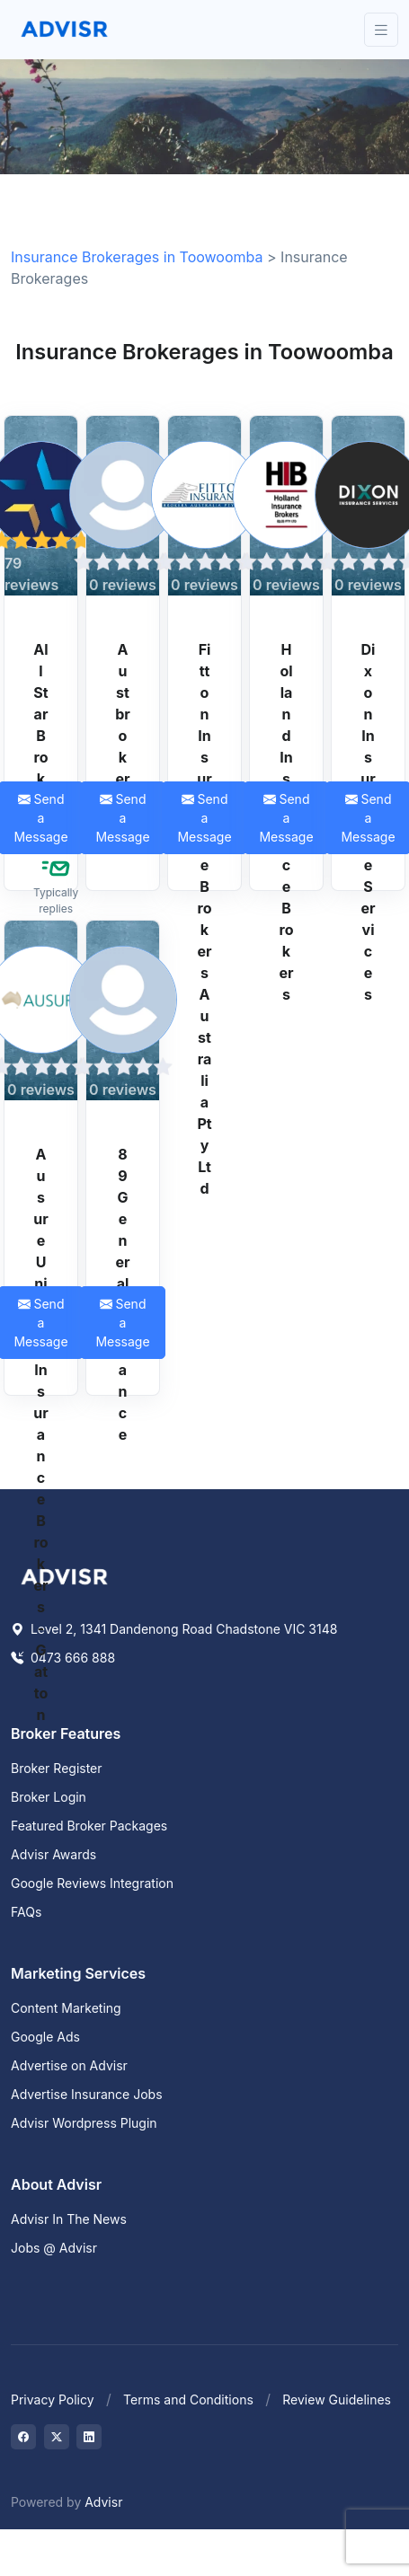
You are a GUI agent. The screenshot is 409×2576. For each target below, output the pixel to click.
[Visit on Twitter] (56, 2436)
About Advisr (56, 2184)
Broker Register (56, 1768)
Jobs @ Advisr (54, 2247)
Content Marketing (66, 2008)
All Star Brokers (40, 735)
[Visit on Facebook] (23, 2436)
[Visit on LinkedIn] (89, 2436)
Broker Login (48, 1796)
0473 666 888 (63, 1657)
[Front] (65, 29)
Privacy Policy (52, 2399)
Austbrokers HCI (122, 746)
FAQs (26, 1911)
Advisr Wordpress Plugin (84, 2122)
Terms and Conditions (188, 2399)
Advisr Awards (53, 1854)
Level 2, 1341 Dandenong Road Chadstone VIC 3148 (174, 1628)
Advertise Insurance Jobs (87, 2094)
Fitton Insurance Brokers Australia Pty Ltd (204, 918)
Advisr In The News (69, 2219)
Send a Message (122, 817)
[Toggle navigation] (381, 30)
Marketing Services (78, 1973)
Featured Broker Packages (89, 1825)
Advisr (103, 2502)
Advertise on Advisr (69, 2065)
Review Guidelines (336, 2399)
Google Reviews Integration (92, 1883)
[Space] (65, 1574)
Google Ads (45, 2036)
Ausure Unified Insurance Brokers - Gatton (40, 1434)
